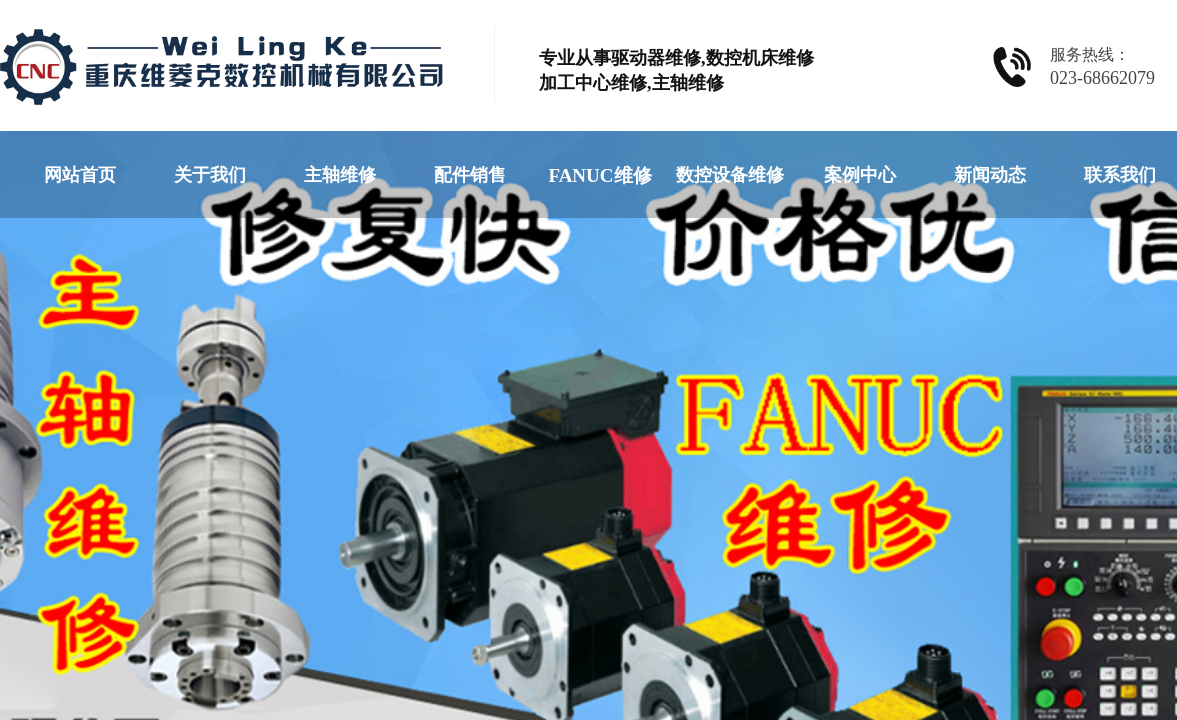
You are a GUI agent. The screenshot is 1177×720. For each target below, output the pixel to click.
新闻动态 (990, 175)
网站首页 (80, 175)
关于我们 (210, 175)
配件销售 (470, 175)
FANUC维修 (599, 175)
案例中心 (860, 175)
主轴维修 (340, 175)
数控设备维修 (730, 175)
